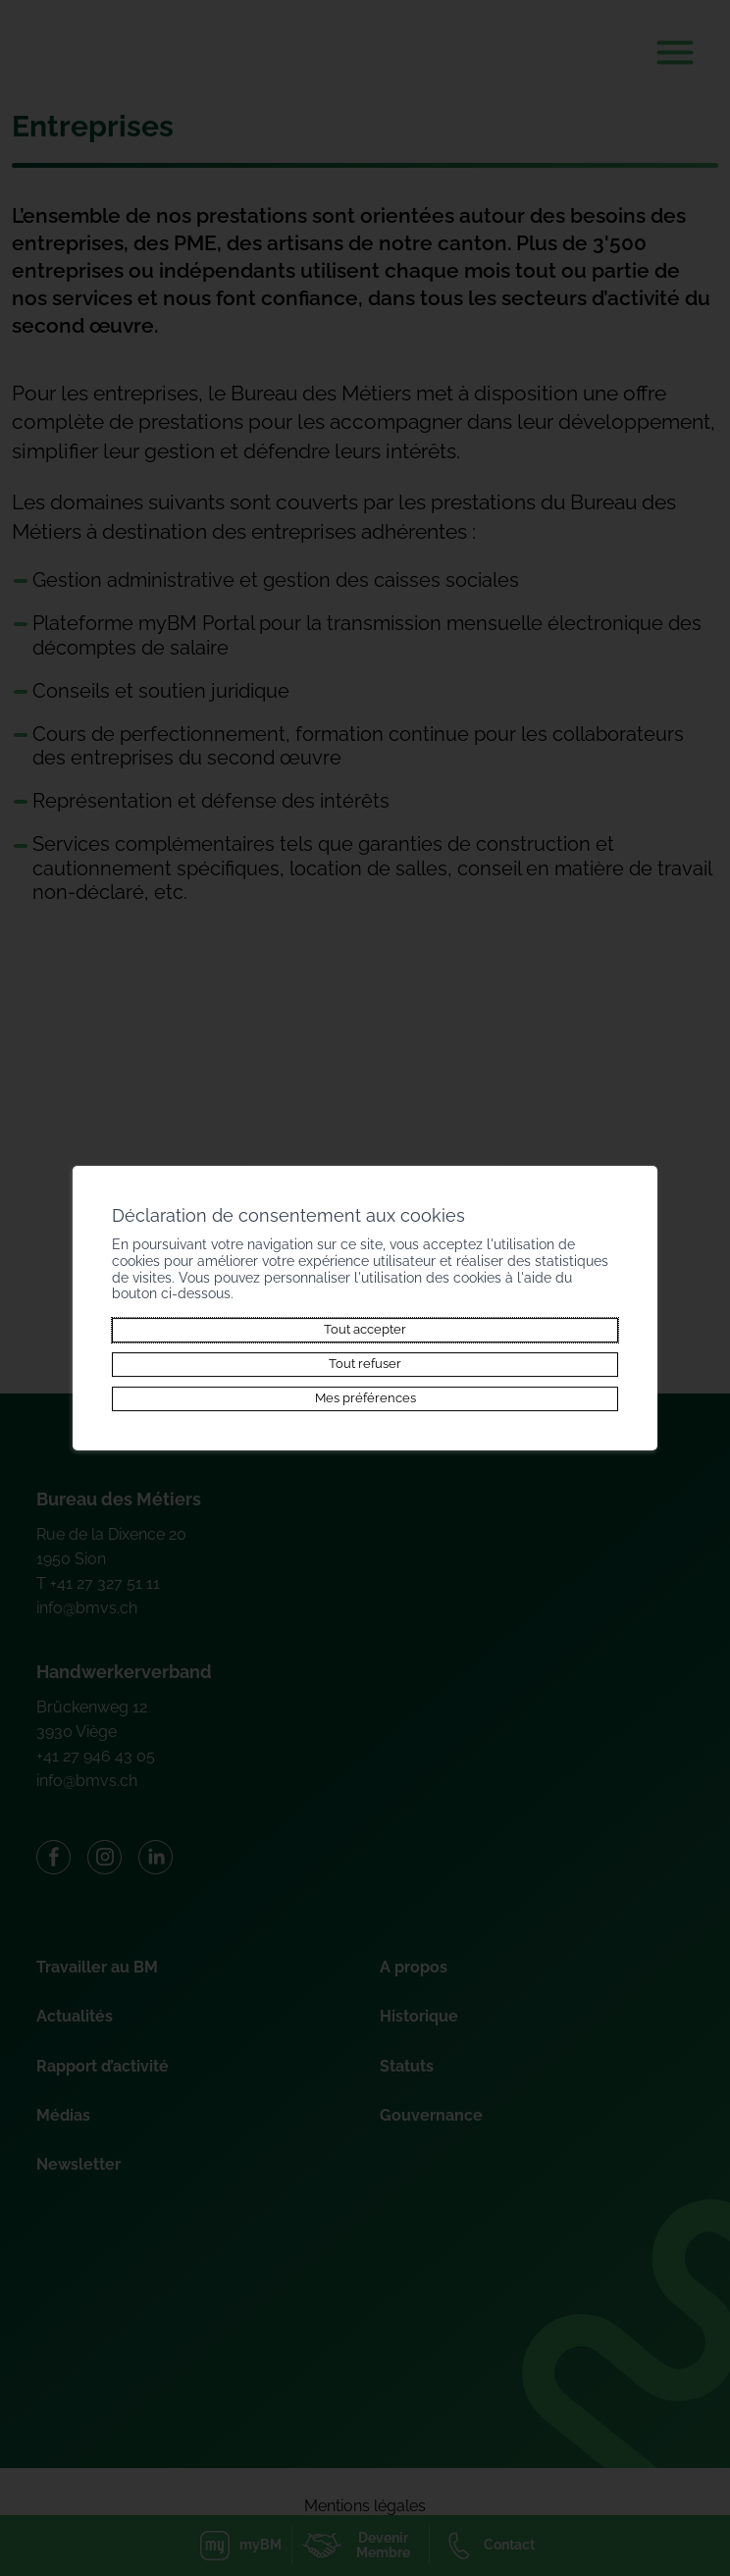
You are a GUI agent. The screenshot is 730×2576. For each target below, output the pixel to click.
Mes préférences (365, 1399)
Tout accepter (365, 1329)
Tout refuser (365, 1363)
